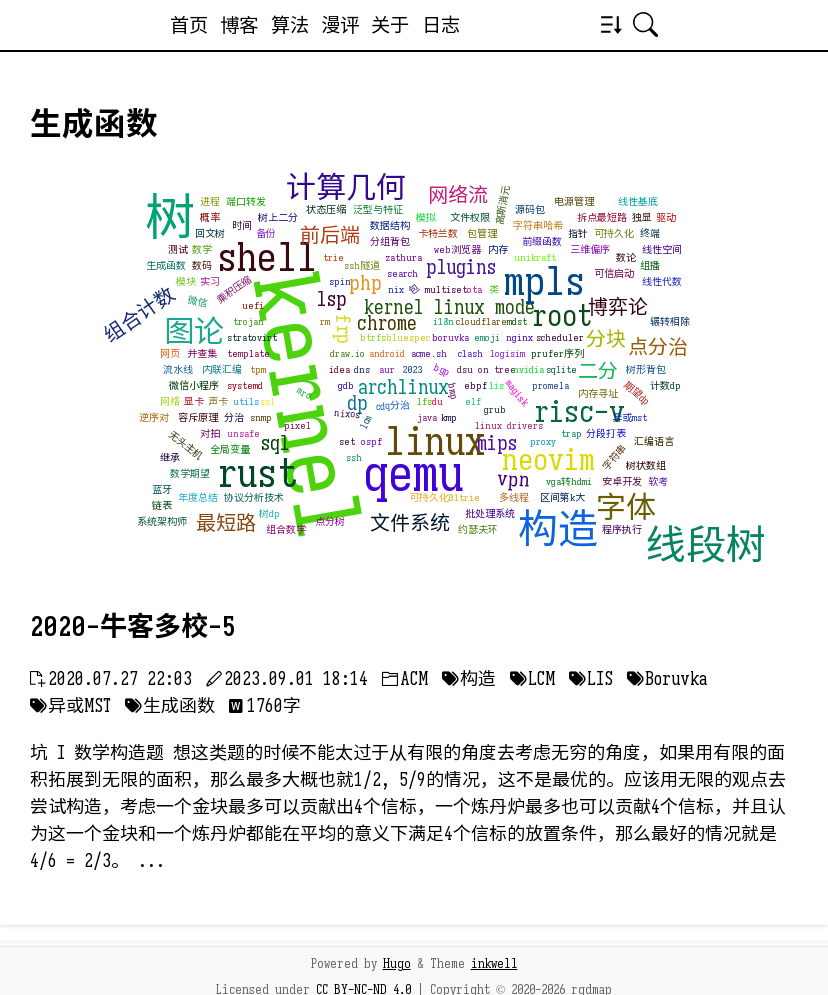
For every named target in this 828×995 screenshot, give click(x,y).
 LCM (532, 679)
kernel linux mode (449, 307)
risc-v (579, 412)
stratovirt (252, 337)
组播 (650, 265)
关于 (390, 25)
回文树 (210, 233)
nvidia (528, 369)
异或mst (629, 417)
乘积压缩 (234, 290)
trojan (248, 321)
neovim (548, 460)
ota (474, 289)
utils (246, 401)
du (437, 401)
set (347, 441)
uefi (253, 305)
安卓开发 (622, 481)
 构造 (469, 679)
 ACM (405, 679)
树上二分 (278, 217)
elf (473, 401)
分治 (234, 417)
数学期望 (190, 473)
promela (550, 385)
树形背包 (646, 369)
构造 (558, 529)
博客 (239, 25)
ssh (354, 457)
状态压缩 (326, 209)
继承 (170, 457)
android (387, 353)
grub (495, 409)
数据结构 (390, 225)
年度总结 (198, 497)
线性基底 (638, 201)
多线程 (514, 497)
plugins (461, 267)
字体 (626, 508)
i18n (443, 321)
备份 (266, 233)
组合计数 (139, 315)
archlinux (403, 387)
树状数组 (646, 465)
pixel (297, 425)
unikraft (535, 257)
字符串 (615, 457)
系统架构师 (162, 521)
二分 (598, 371)
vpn (514, 479)
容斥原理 (198, 417)
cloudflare (481, 321)
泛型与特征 (378, 209)
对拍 (210, 433)
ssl (267, 401)
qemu (413, 474)
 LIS (591, 679)
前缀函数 (542, 241)
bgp (442, 369)
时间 (242, 225)
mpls (544, 281)
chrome (387, 323)
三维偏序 (590, 249)
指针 (578, 233)
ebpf (475, 385)
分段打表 (606, 433)
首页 (189, 25)
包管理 (482, 233)
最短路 (226, 523)
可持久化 (614, 233)
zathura (403, 257)
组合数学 (286, 529)
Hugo (397, 964)
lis (496, 385)
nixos (347, 413)
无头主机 (186, 445)
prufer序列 (557, 353)
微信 (198, 301)
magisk (516, 392)
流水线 (178, 369)
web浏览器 (457, 249)
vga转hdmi (569, 481)
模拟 (426, 217)
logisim (507, 353)
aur (387, 369)
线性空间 (662, 249)
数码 (202, 265)
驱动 (666, 217)
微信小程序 (194, 385)
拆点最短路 (602, 217)
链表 (162, 505)
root (562, 316)
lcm (366, 422)
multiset (446, 289)
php (365, 283)
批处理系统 (490, 513)
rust (257, 473)
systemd (245, 385)
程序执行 (622, 529)
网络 (170, 401)
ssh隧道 (362, 265)
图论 (194, 332)
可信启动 (614, 273)
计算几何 (346, 188)
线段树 (706, 545)
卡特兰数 (438, 233)
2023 (413, 369)
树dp (269, 513)
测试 (178, 249)
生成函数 (166, 265)
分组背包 (390, 241)
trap (571, 433)
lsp (332, 299)
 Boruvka (667, 679)
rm (325, 321)
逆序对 (154, 417)
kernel (307, 406)
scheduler (560, 337)
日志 (441, 25)
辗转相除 (670, 321)
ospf (371, 441)
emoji (487, 337)
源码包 (530, 209)
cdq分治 (393, 406)
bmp (453, 392)
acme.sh (429, 353)
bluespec (408, 337)
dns (362, 369)
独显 (642, 217)
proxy (543, 441)
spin (340, 281)
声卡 (218, 401)
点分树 (330, 521)
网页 (170, 353)
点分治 (658, 347)
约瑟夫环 (478, 529)
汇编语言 (654, 441)
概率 (210, 217)
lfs (424, 401)
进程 (210, 201)
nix (396, 289)
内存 (498, 249)
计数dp (665, 385)
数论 (626, 257)
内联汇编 (222, 369)
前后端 (330, 235)
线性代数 (662, 281)
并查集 (202, 353)
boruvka (450, 337)
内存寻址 (598, 393)
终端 (650, 233)
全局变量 (230, 449)
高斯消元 (503, 205)
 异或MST (70, 706)
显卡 (194, 401)
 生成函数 (170, 706)
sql (275, 443)
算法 (290, 25)
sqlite (561, 369)
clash (470, 353)
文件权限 (470, 217)
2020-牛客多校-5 (133, 627)
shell (267, 257)
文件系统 (410, 523)
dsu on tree (486, 369)
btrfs (373, 337)
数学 (202, 249)
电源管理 (574, 201)
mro (305, 393)
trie (333, 257)
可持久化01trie (444, 497)
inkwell (494, 964)
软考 (658, 481)
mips (497, 443)
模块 (186, 281)
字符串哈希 (538, 225)
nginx (519, 337)
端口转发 (246, 201)
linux (435, 441)
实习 (210, 281)
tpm (258, 369)
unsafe (243, 433)
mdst (517, 321)
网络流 (458, 195)
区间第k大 (562, 497)
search (402, 273)
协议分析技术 (254, 497)
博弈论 (618, 307)
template (248, 353)
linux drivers (509, 425)
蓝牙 (162, 489)
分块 (606, 339)
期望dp (638, 393)
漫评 (340, 25)
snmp (261, 417)
